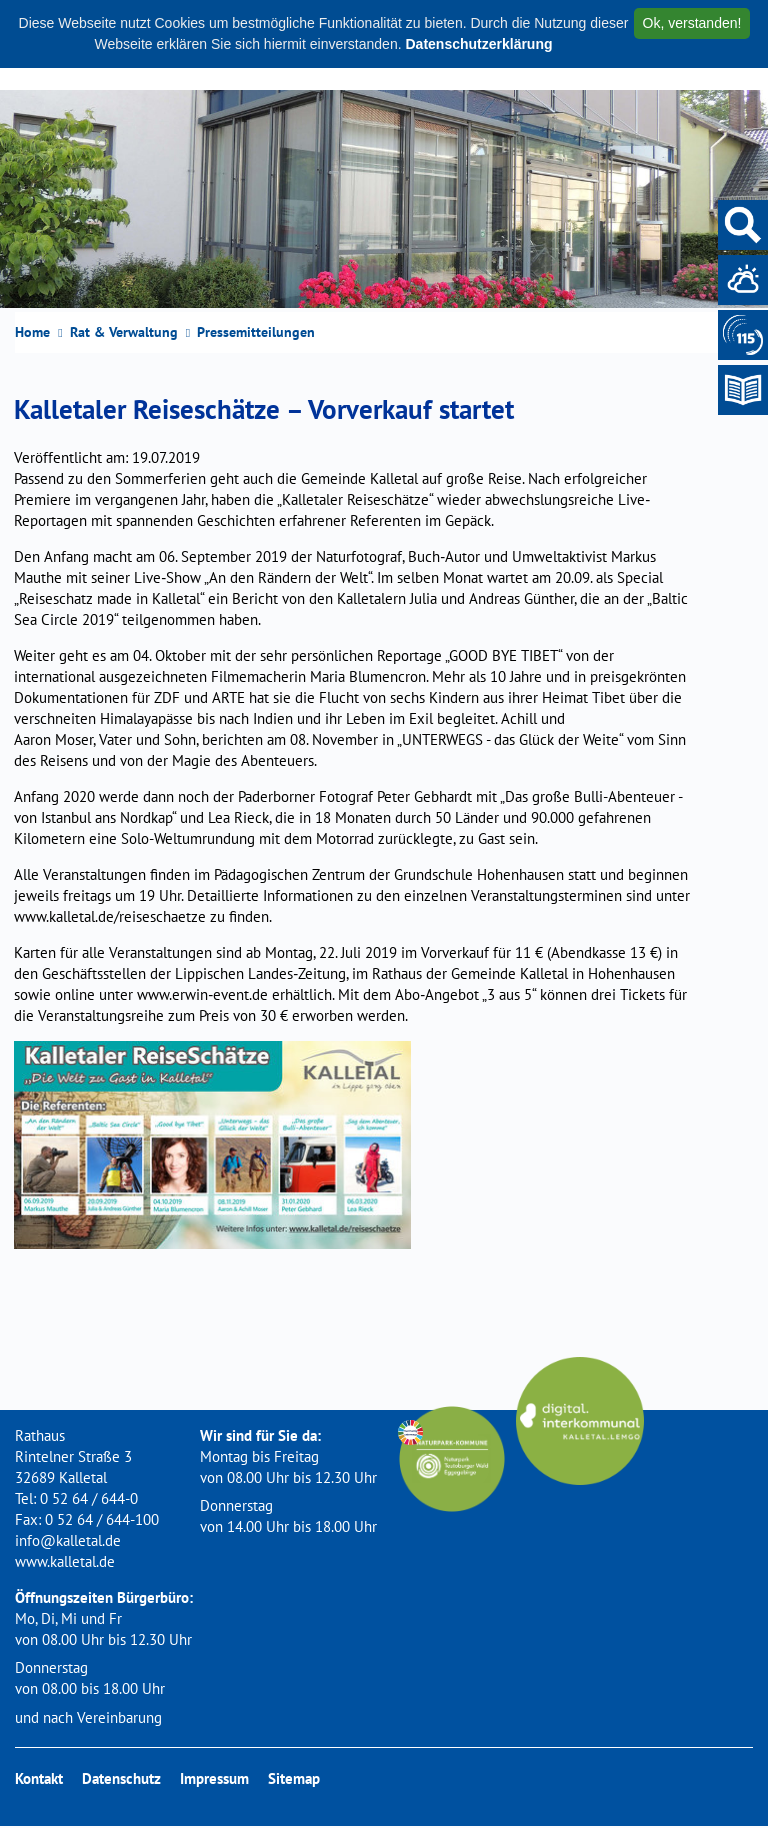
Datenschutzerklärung (478, 44)
